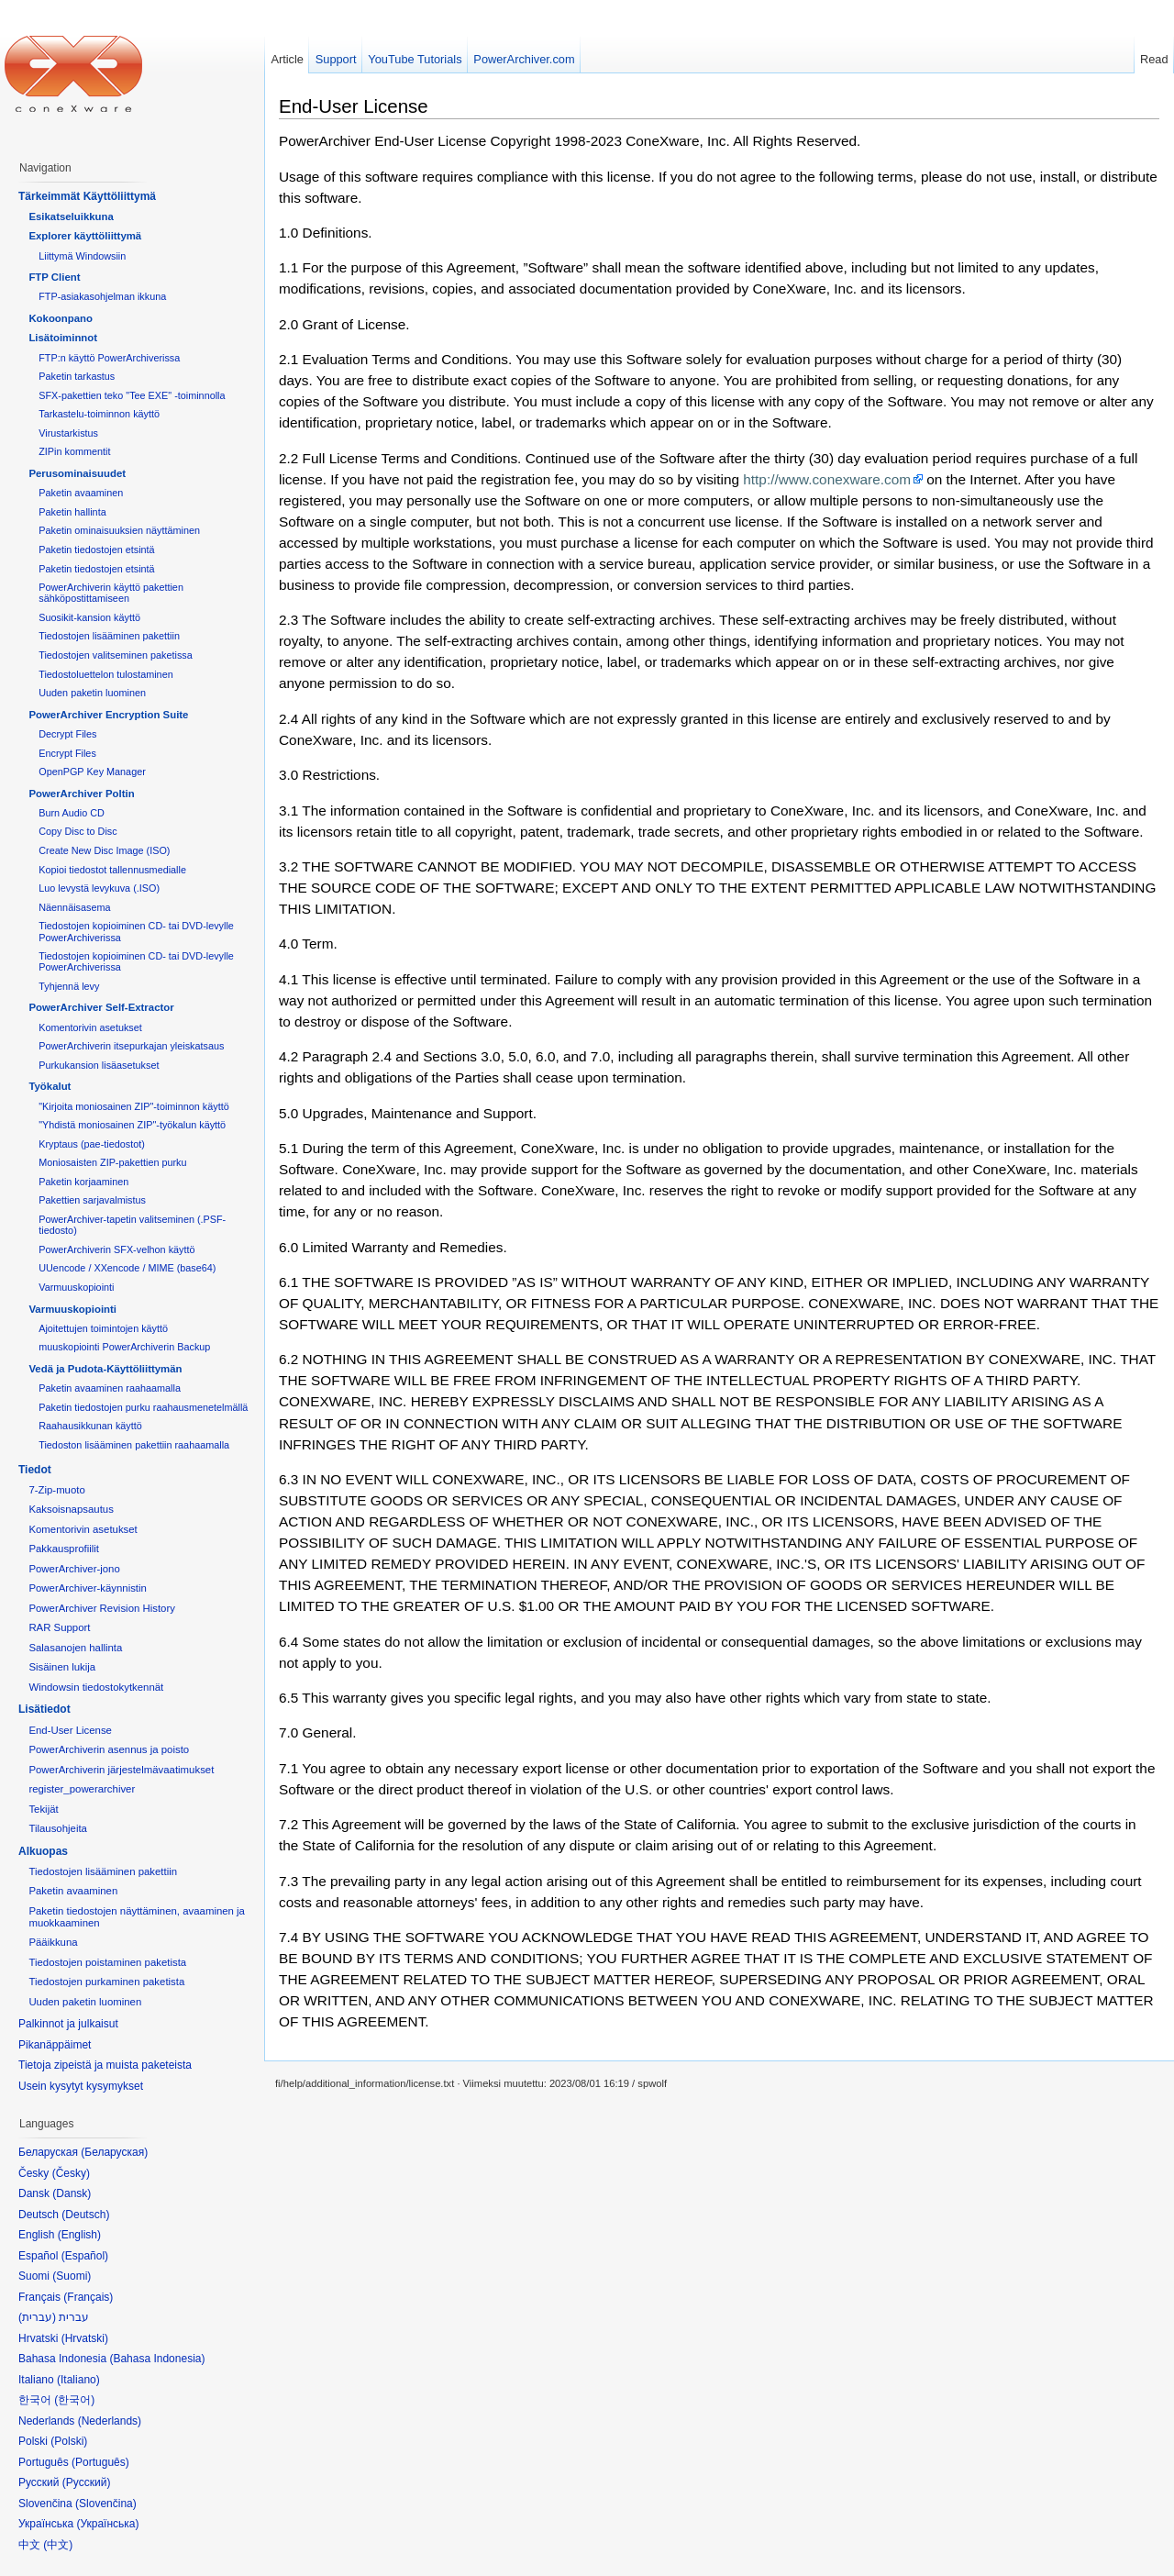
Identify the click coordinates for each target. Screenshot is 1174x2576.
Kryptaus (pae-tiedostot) (92, 1143)
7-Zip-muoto (56, 1489)
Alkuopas (43, 1851)
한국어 (74, 2399)
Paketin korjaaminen (83, 1181)
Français (88, 2297)
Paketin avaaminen (81, 492)
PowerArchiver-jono (73, 1568)
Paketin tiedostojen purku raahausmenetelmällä (143, 1407)
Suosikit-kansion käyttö (89, 617)
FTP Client (54, 277)
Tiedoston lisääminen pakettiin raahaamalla (134, 1444)
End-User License (353, 106)
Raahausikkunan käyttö (90, 1425)
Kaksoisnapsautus (70, 1509)
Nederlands (110, 2421)
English (79, 2234)
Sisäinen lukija (61, 1666)
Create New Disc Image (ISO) (104, 850)
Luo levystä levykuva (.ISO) (99, 888)
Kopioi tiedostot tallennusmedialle (112, 869)
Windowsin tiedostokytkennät (95, 1687)
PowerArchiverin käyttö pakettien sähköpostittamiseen (111, 593)
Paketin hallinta (72, 511)
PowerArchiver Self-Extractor (100, 1007)
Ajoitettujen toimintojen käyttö (103, 1328)
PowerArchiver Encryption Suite (108, 714)
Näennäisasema (74, 907)
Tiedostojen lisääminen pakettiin (109, 635)
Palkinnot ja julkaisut (68, 2023)
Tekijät (43, 1809)
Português (100, 2462)
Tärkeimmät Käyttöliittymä (87, 196)
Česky (71, 2173)
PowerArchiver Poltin (81, 793)
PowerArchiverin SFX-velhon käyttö (116, 1249)
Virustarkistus (68, 433)
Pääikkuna (52, 1942)
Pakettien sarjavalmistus (92, 1199)
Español (85, 2255)
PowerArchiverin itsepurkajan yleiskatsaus (131, 1045)
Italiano (78, 2379)
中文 (58, 2544)
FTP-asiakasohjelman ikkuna (102, 296)
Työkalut (49, 1086)
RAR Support (59, 1627)
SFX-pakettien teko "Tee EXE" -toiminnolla (132, 395)
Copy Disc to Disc (77, 831)
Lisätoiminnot (62, 337)
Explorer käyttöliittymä (84, 235)
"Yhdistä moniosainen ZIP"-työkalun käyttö (132, 1124)
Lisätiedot (44, 1709)
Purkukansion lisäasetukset (99, 1065)
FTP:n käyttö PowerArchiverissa (109, 357)
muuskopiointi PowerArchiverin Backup (124, 1346)
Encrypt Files (67, 753)
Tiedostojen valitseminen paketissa (116, 655)
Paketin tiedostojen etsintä (96, 549)
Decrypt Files (67, 733)
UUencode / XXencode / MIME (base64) (127, 1267)
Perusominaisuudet (77, 473)
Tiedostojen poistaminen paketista (107, 1962)
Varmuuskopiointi (76, 1287)
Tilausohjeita (57, 1828)
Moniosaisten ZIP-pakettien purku (112, 1162)
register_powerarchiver (81, 1788)
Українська (107, 2523)
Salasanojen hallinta (75, 1647)
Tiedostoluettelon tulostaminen (105, 674)
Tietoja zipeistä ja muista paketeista (105, 2065)
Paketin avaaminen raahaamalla (110, 1387)
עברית (37, 2317)
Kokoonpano (60, 318)
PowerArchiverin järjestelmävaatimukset (121, 1769)
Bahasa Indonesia (157, 2358)
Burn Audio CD (72, 812)
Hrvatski (85, 2338)
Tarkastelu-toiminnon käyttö (99, 413)
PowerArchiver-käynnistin (87, 1587)
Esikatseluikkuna (70, 216)
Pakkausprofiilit (63, 1548)
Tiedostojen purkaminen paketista (106, 1981)
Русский (86, 2482)
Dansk (71, 2193)
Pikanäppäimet (54, 2044)
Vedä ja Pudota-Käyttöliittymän (105, 1368)
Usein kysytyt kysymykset (80, 2086)
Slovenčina (106, 2503)
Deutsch (85, 2214)
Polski (68, 2441)
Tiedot (34, 1469)
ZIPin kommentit (74, 451)
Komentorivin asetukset (90, 1027)
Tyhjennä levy (69, 986)
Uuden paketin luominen (92, 692)
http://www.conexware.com (827, 479)
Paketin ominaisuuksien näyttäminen (119, 530)
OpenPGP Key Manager (92, 771)
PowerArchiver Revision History (101, 1608)
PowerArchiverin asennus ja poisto (108, 1749)
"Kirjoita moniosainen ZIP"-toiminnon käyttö (134, 1106)
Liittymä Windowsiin (82, 255)
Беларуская (114, 2152)
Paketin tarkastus (77, 376)
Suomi (71, 2276)
